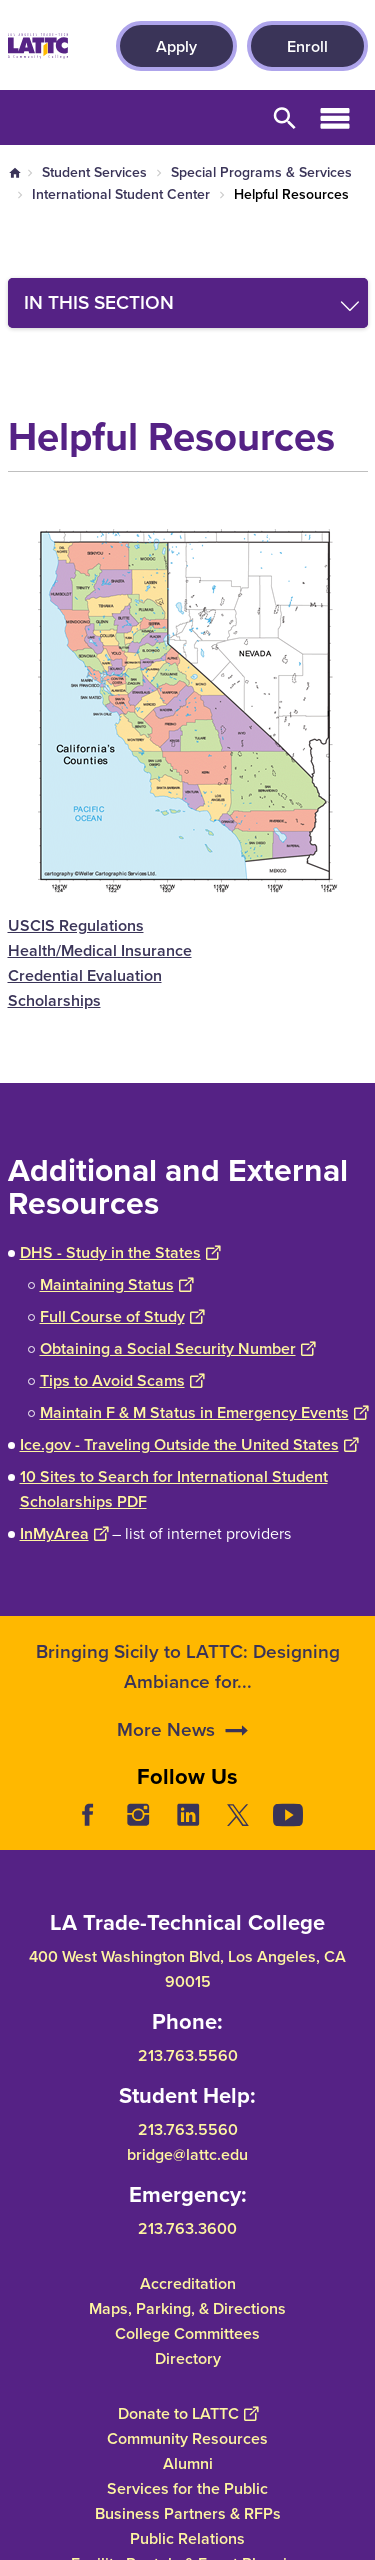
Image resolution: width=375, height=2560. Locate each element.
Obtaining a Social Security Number (177, 1348)
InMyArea (64, 1533)
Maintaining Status (116, 1284)
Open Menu (335, 117)
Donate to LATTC (188, 2413)
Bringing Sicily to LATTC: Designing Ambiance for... (188, 1721)
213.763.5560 (188, 2055)
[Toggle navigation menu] (188, 303)
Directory (188, 2358)
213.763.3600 (187, 2228)
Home (15, 173)
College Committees (187, 2333)
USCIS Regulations (76, 925)
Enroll (307, 46)
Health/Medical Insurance (100, 950)
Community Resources (187, 2438)
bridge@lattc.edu (187, 2154)
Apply (176, 46)
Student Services (94, 172)
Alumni (188, 2463)
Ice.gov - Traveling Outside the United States (189, 1444)
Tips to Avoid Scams (122, 1380)
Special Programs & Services (261, 172)
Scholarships (54, 1000)
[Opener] (355, 1830)
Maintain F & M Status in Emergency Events (204, 1412)
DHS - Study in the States (120, 1252)
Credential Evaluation (85, 975)
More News (166, 1783)
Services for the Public (187, 2488)
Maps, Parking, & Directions (187, 2308)
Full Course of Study (122, 1316)
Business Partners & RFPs (188, 2513)
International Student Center (121, 194)
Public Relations (187, 2538)
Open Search (285, 117)
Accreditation (188, 2283)
